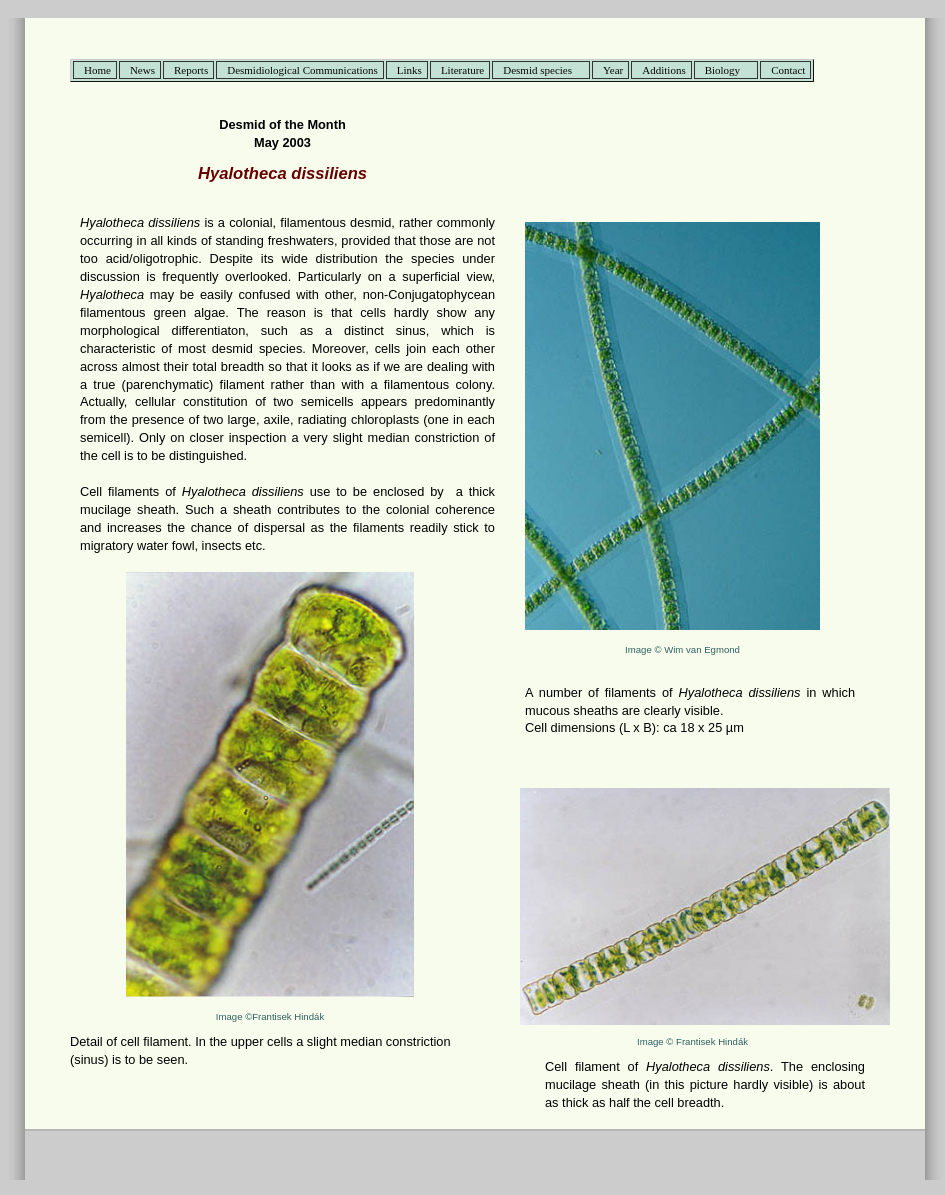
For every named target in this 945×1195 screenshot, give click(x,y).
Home (97, 70)
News (142, 70)
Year (613, 70)
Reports (191, 70)
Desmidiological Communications (302, 70)
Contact (788, 70)
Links (409, 70)
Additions (663, 70)
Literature (462, 70)
